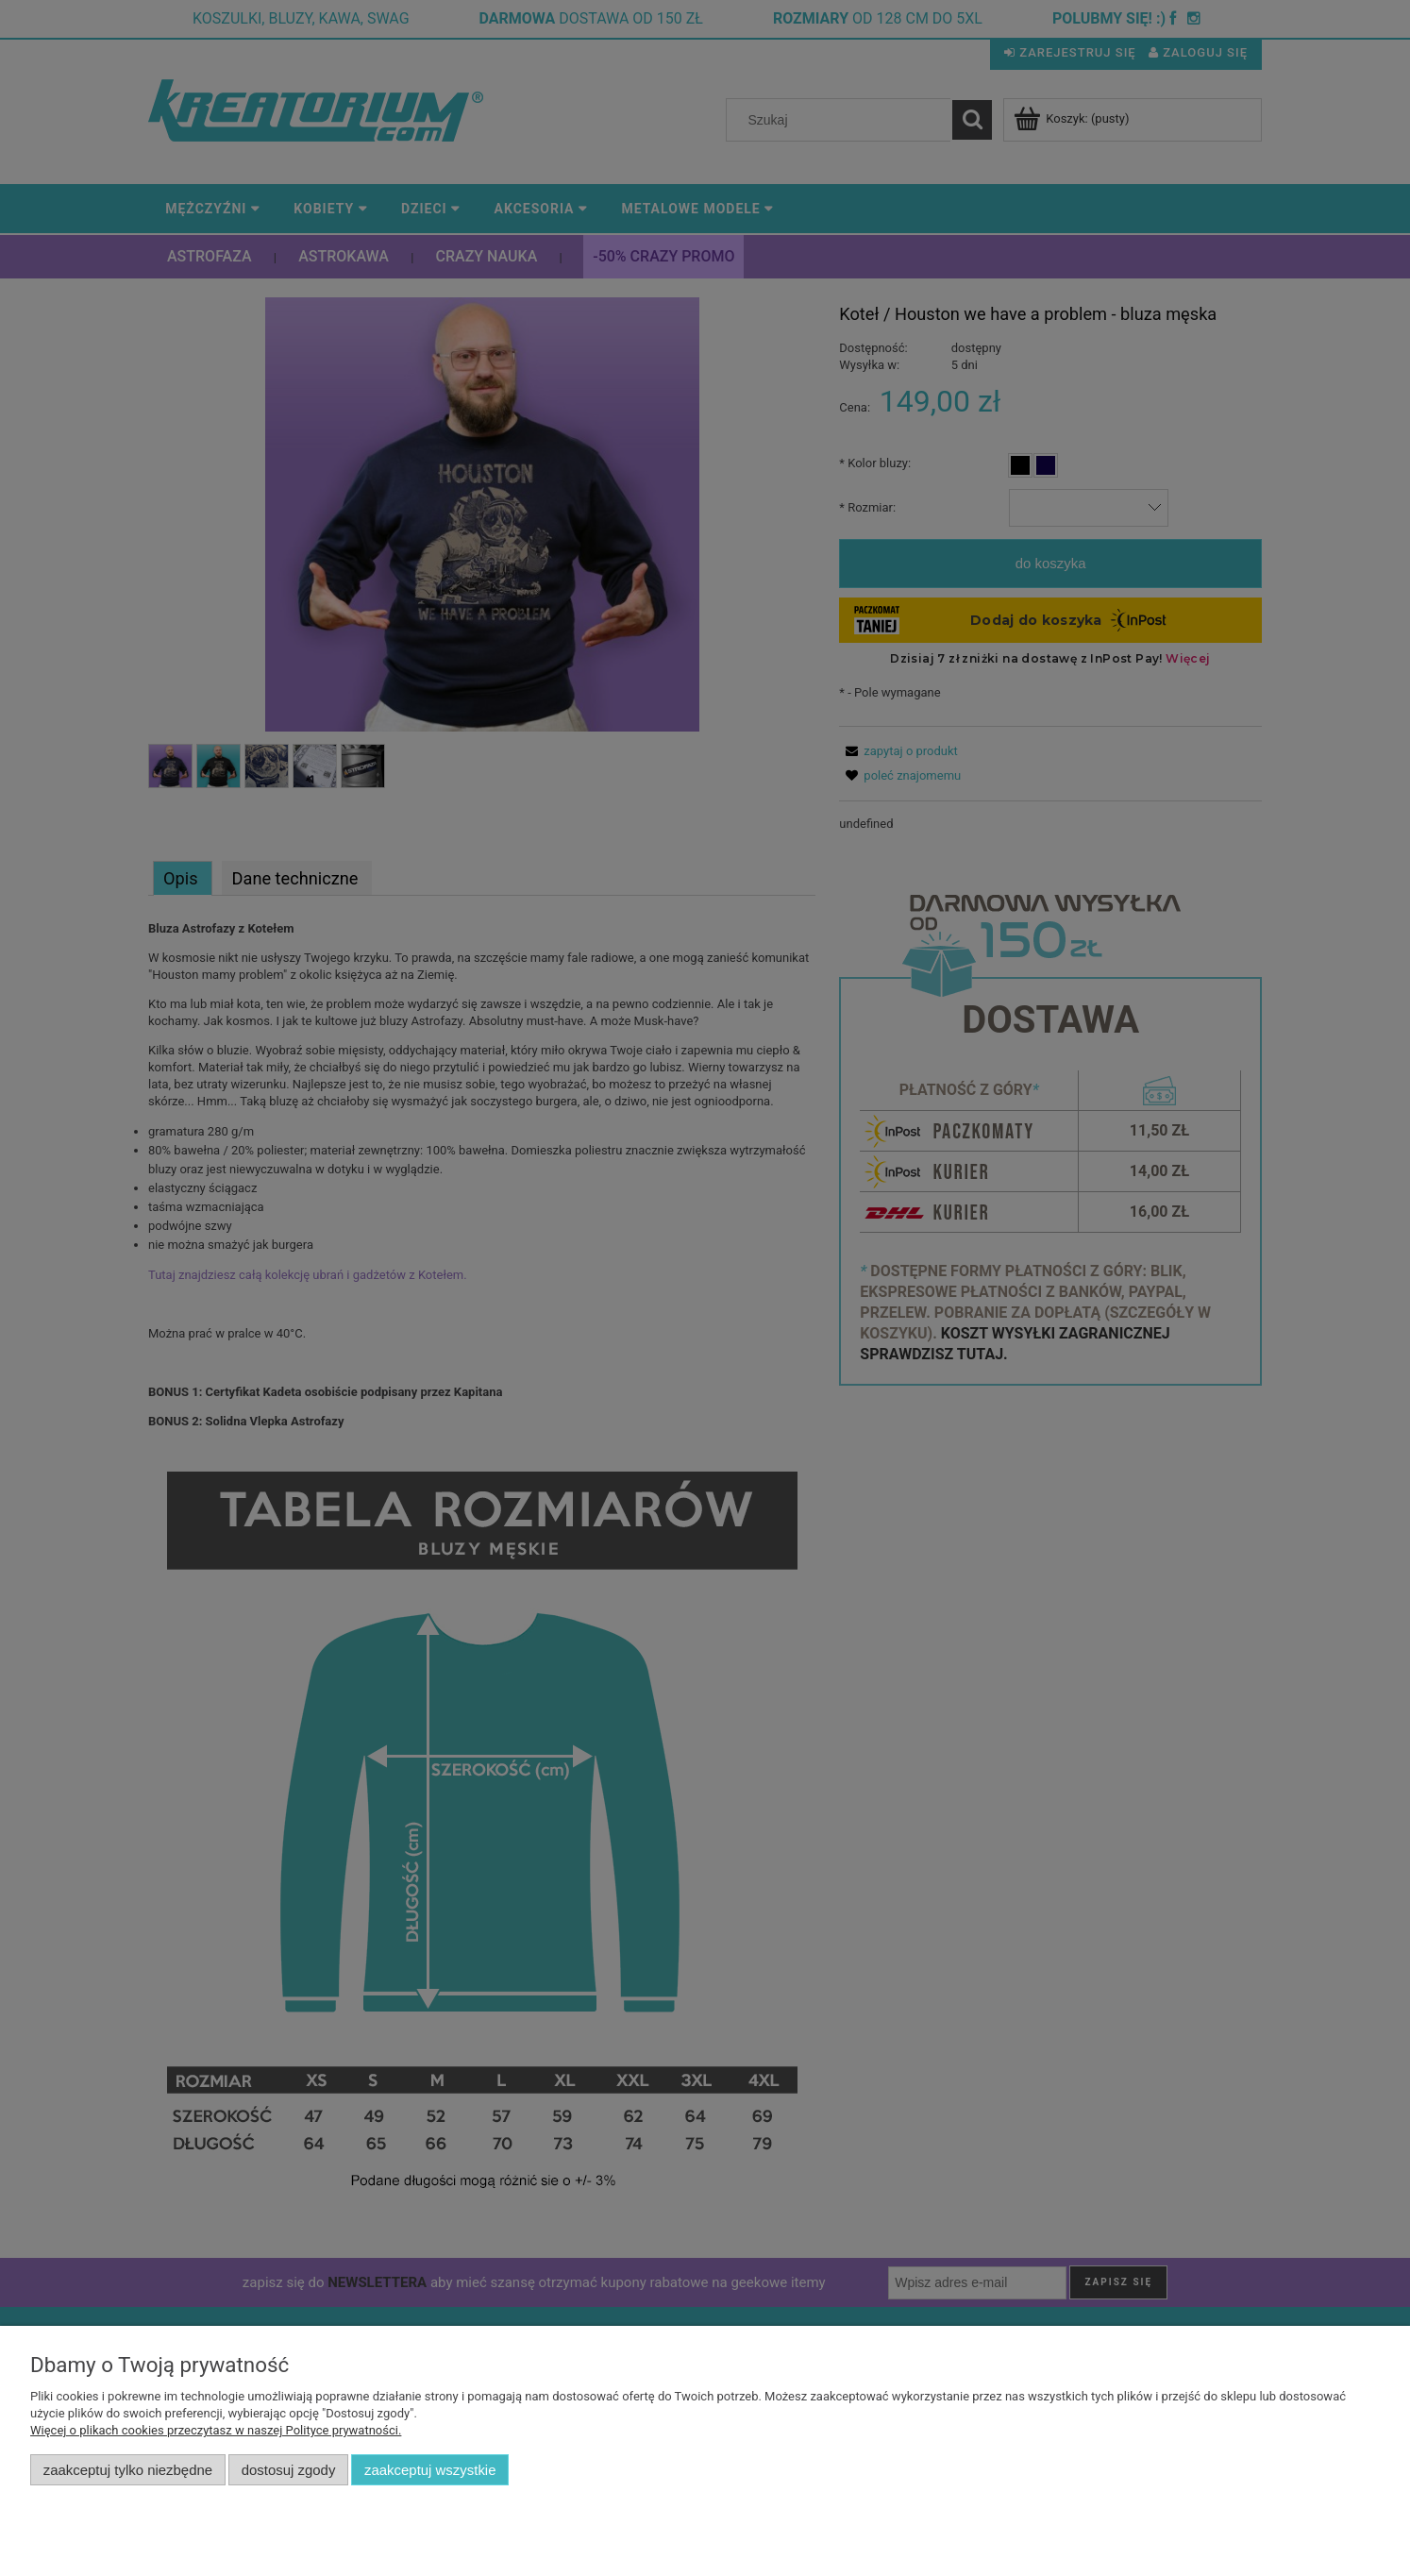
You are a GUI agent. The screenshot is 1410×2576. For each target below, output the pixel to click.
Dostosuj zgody (289, 2470)
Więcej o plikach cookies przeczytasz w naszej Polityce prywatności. (215, 2430)
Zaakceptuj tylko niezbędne (127, 2470)
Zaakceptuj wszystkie (429, 2470)
